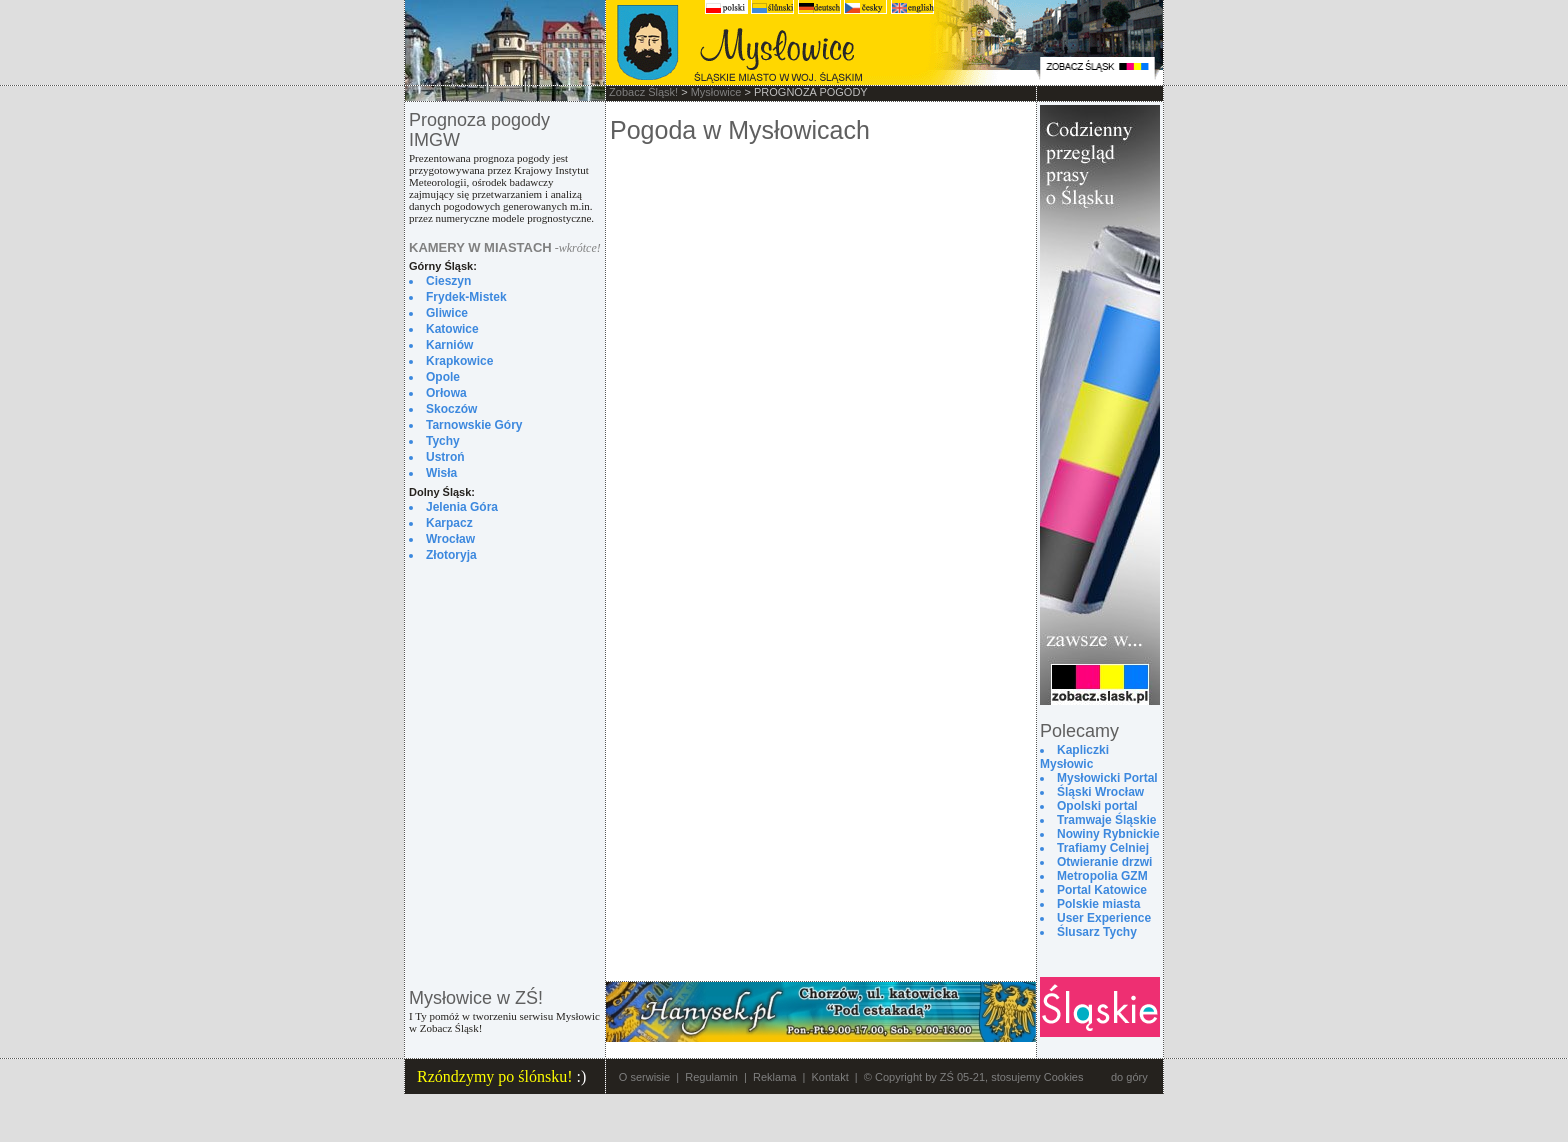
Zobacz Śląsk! (643, 92)
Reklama (774, 1077)
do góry (1129, 1077)
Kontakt (829, 1077)
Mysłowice (716, 92)
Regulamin (711, 1077)
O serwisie (644, 1077)
